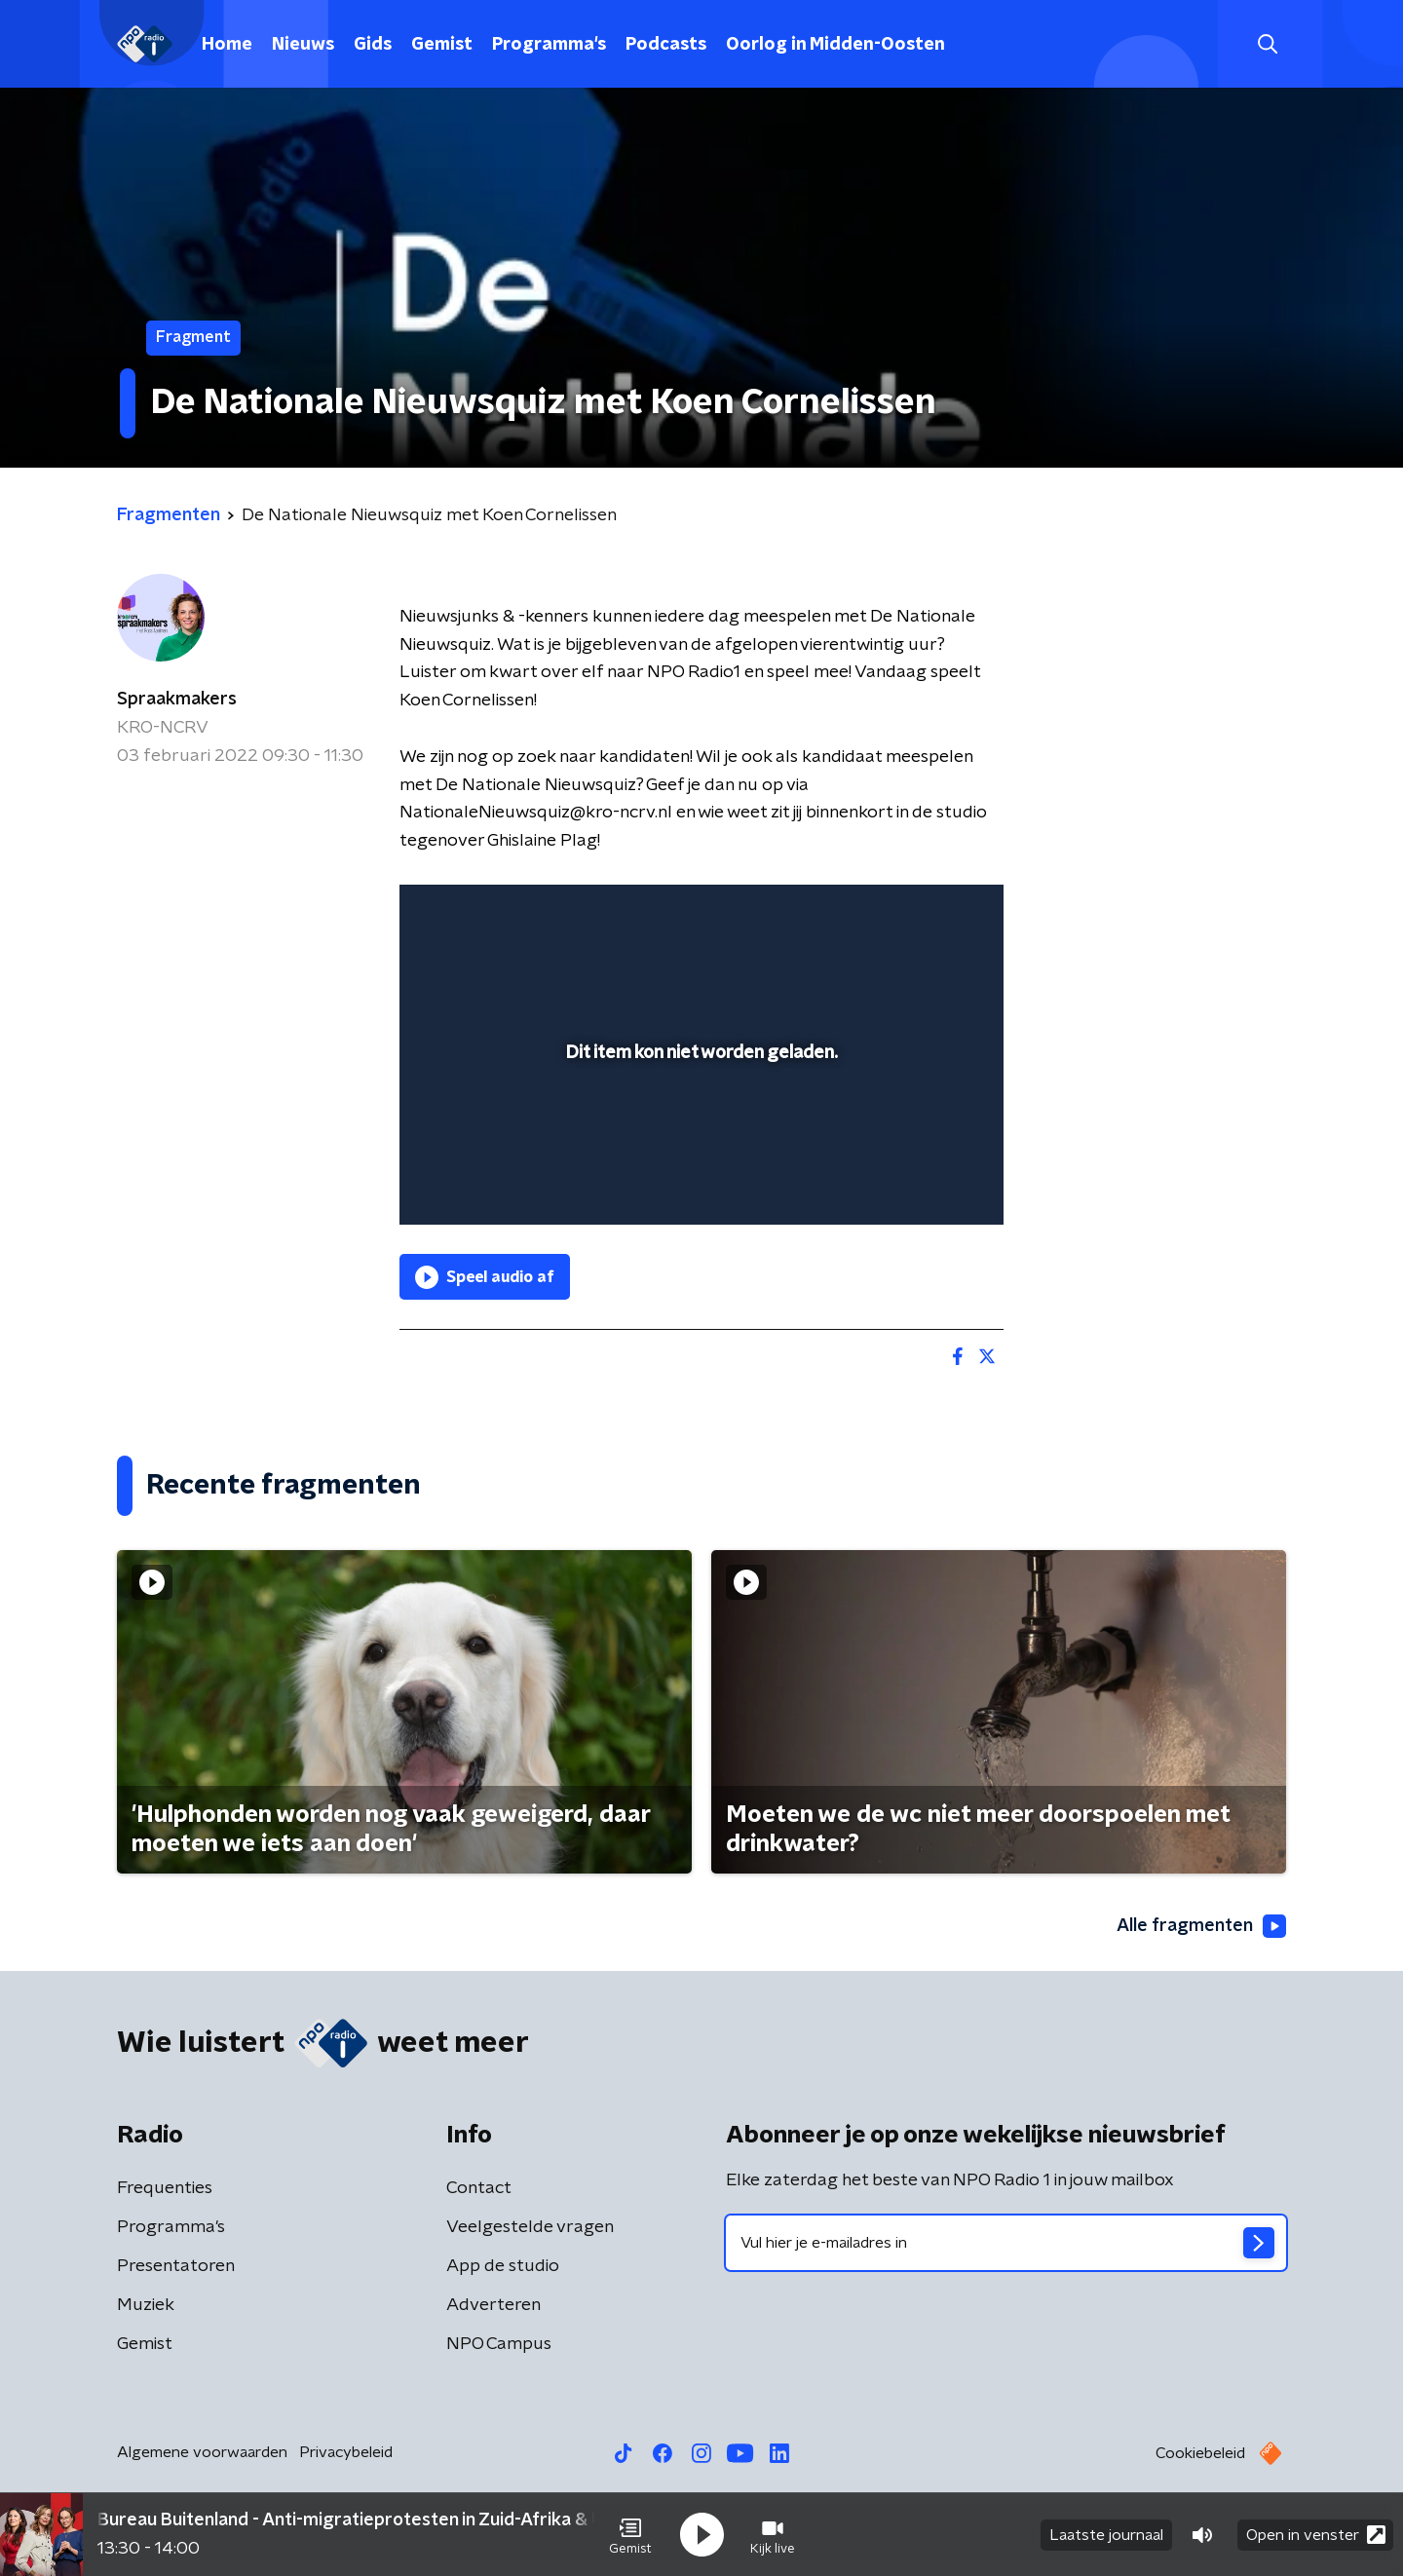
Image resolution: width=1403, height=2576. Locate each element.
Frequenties (164, 2188)
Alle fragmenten (1201, 1926)
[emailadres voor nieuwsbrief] (1006, 2243)
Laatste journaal (1106, 2535)
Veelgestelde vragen (530, 2227)
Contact (479, 2188)
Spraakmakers (177, 699)
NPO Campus (498, 2344)
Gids (373, 45)
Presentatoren (176, 2266)
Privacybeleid (346, 2452)
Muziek (145, 2305)
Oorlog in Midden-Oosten (835, 45)
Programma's (549, 45)
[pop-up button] (916, 1181)
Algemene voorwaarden (202, 2452)
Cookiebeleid (1200, 2453)
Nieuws (303, 45)
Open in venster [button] (1315, 2534)
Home (227, 45)
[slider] (699, 1129)
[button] (630, 2535)
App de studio (502, 2266)
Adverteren (493, 2305)
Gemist (442, 45)
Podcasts (666, 45)
